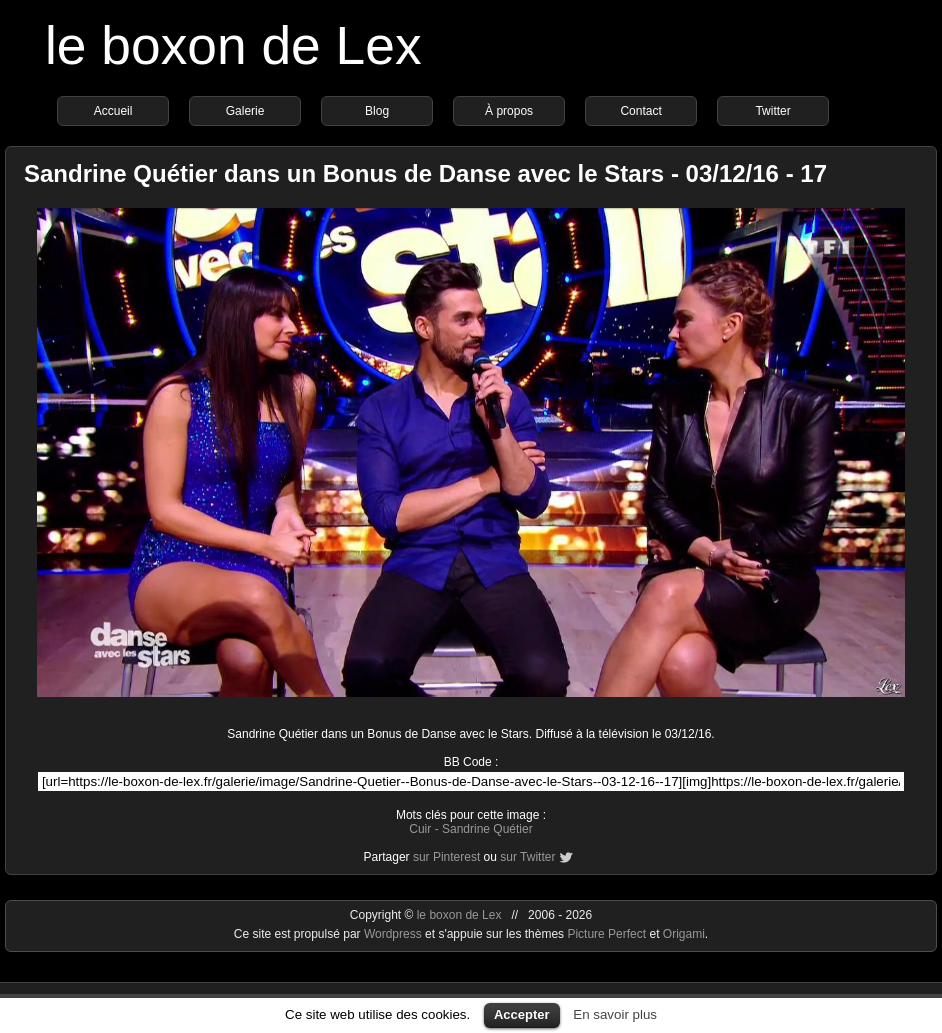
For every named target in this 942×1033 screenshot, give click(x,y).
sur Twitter (527, 857)
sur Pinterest (446, 857)
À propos (509, 111)
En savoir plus (615, 1014)
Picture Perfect (606, 934)
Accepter (522, 1014)
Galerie (245, 111)
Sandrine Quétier (487, 829)
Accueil (113, 111)
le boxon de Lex (233, 45)
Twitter (772, 111)
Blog (377, 111)
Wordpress (394, 934)
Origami (684, 934)
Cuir (420, 829)
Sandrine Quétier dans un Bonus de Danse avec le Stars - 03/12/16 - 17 (425, 173)
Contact (640, 111)
